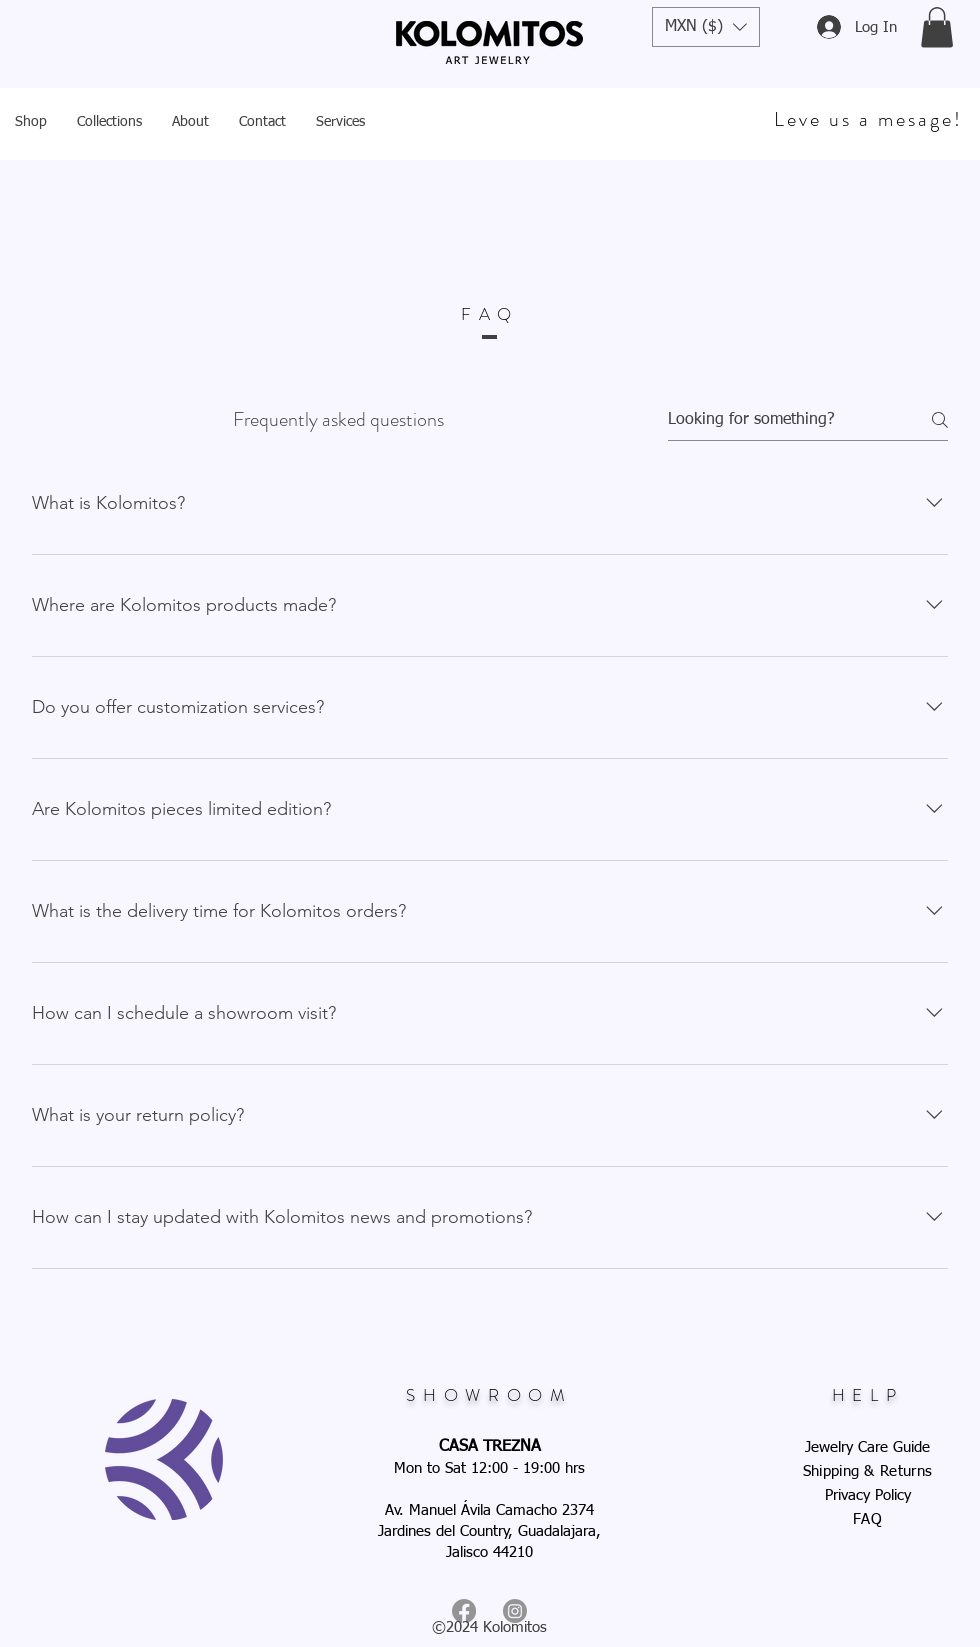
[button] (706, 27)
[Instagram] (515, 1611)
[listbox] (706, 27)
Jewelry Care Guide (867, 1447)
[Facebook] (464, 1611)
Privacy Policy (868, 1495)
